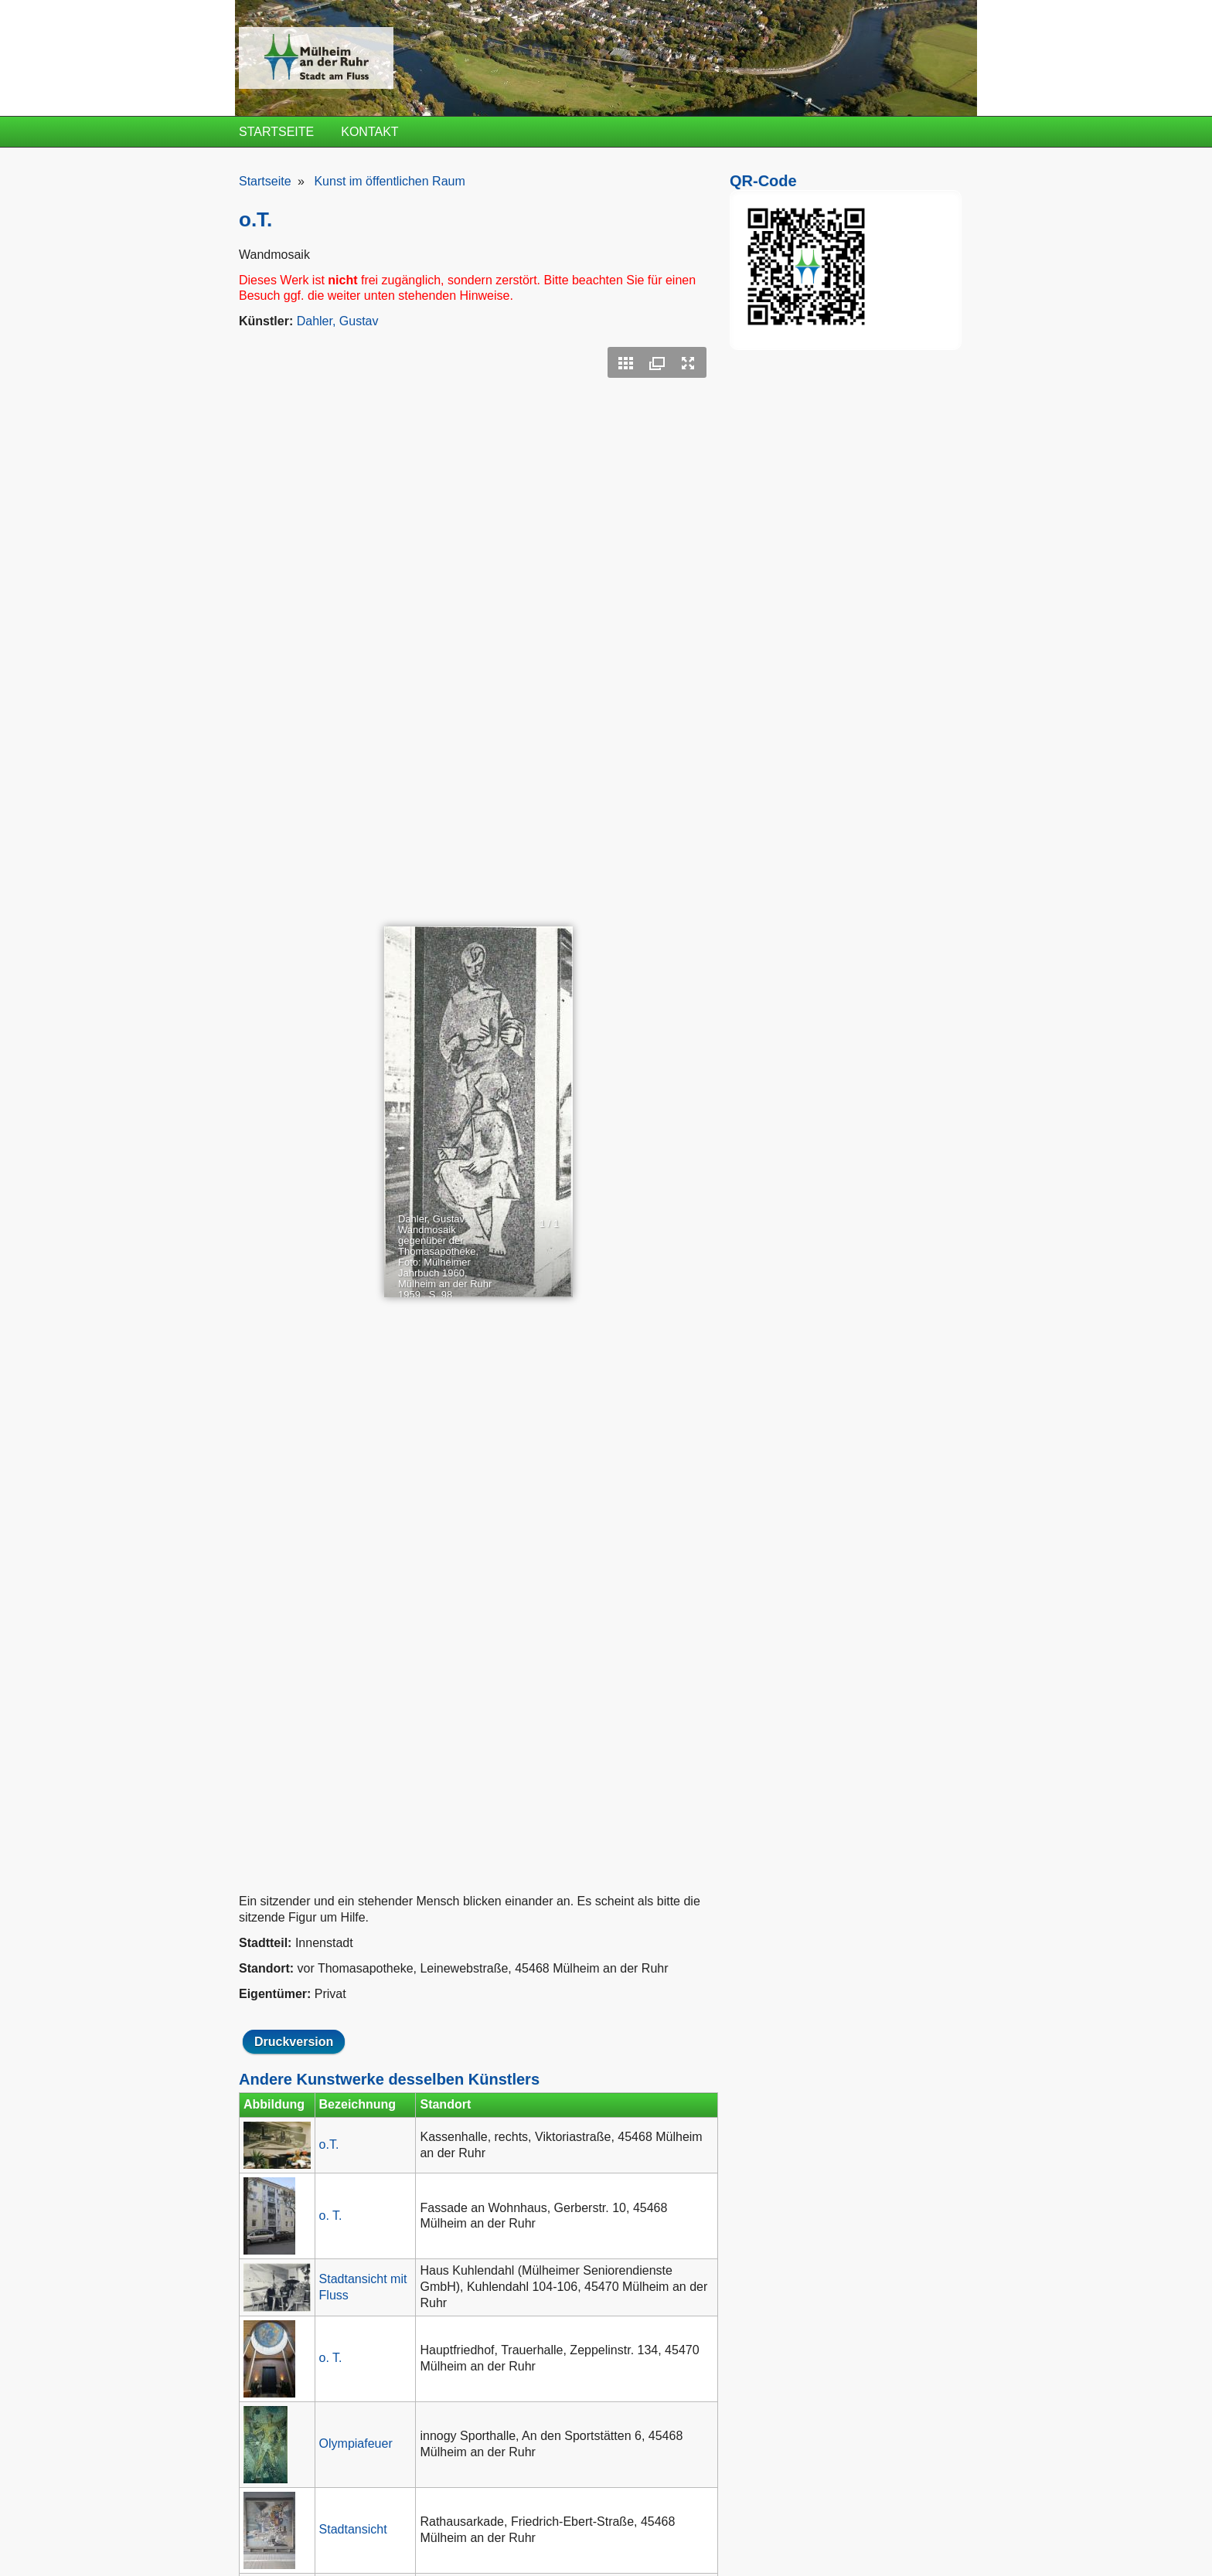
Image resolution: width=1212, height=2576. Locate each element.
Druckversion (293, 2041)
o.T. (329, 2144)
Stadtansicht (353, 2529)
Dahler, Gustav (338, 321)
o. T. (330, 2215)
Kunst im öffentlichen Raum (389, 181)
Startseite (276, 131)
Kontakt (369, 131)
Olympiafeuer (356, 2443)
